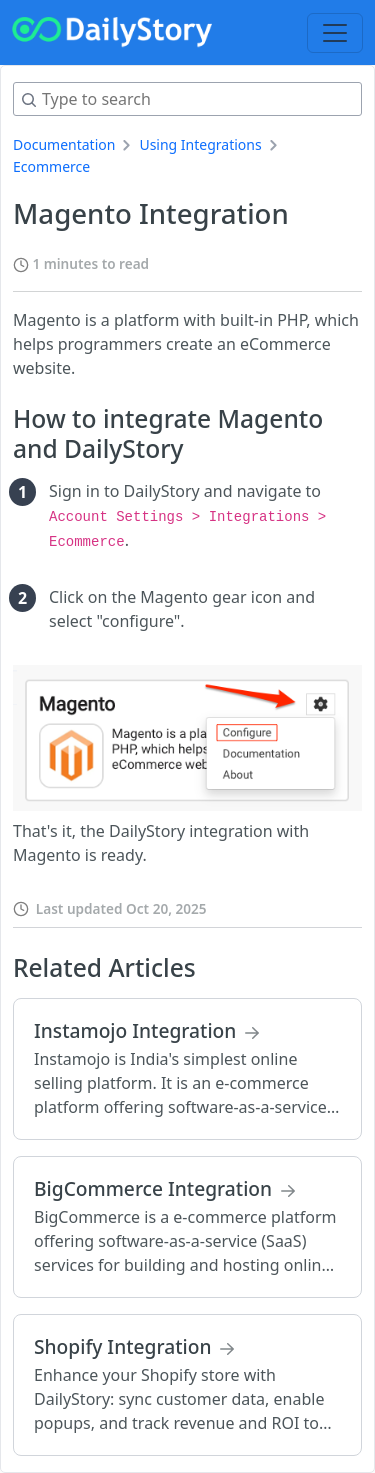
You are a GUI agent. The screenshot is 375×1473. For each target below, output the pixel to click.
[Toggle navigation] (335, 33)
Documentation (64, 144)
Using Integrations (200, 144)
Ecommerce (51, 166)
